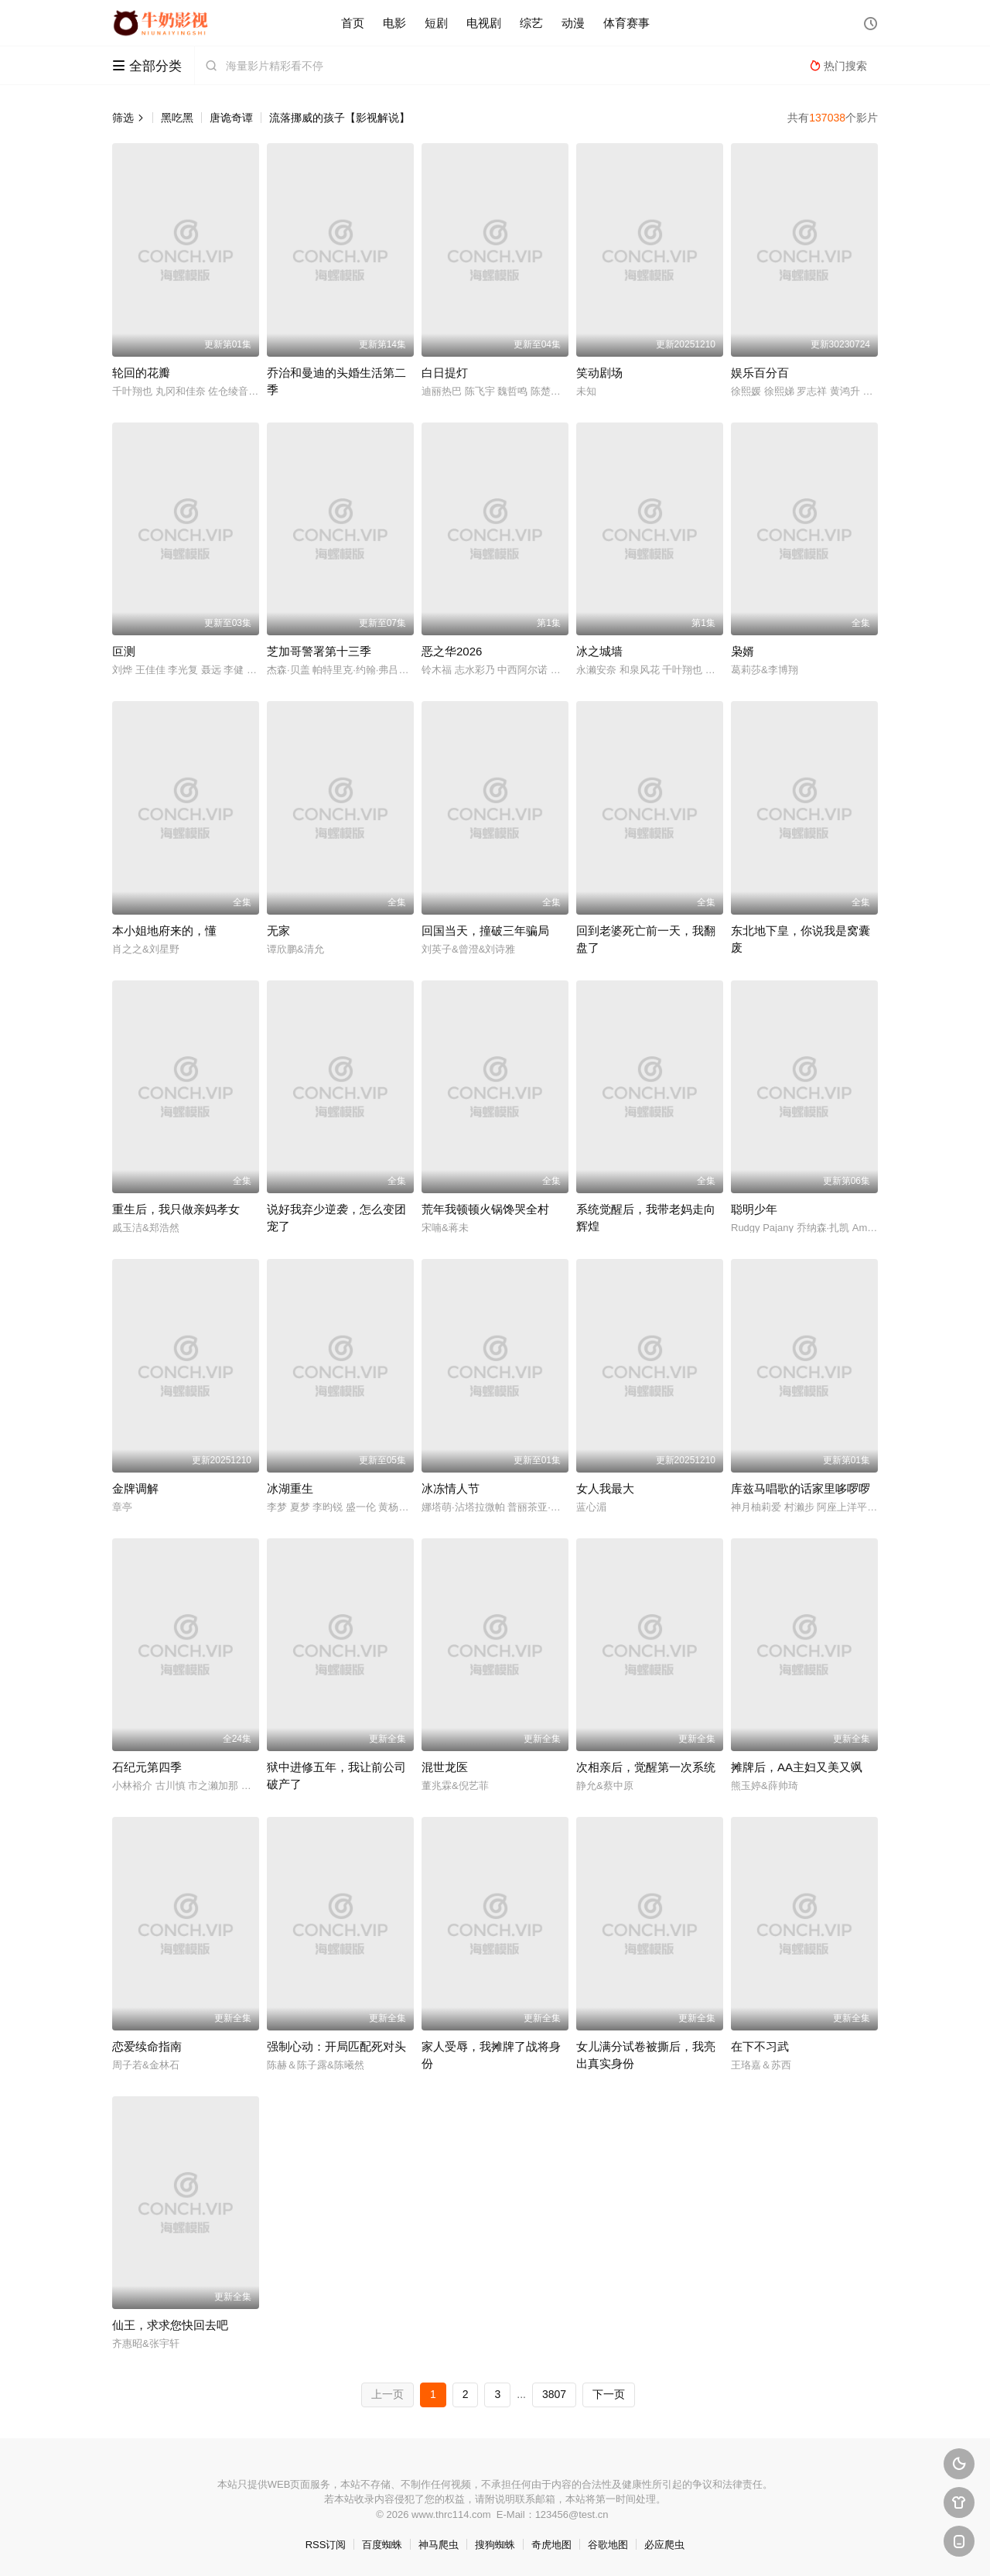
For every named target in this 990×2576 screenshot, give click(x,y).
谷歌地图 (608, 2544)
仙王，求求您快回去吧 (170, 2324)
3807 (554, 2394)
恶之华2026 (452, 651)
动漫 (573, 22)
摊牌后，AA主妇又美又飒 (796, 1767)
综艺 (531, 22)
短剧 (436, 22)
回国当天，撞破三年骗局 (485, 930)
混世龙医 (445, 1767)
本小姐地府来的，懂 (164, 930)
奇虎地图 (551, 2544)
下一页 (608, 2394)
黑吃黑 (177, 117)
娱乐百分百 (760, 372)
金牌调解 (135, 1488)
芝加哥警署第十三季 (319, 651)
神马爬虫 (438, 2544)
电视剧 (483, 22)
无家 (278, 930)
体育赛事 (626, 22)
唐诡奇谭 (231, 117)
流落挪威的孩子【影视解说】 (339, 117)
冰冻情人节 (451, 1488)
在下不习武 (760, 2046)
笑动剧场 (599, 372)
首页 (352, 22)
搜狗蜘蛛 (495, 2544)
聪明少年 (754, 1209)
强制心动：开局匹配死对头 (336, 2046)
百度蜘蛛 (382, 2544)
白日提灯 (445, 372)
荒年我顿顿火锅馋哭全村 (485, 1209)
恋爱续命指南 (147, 2046)
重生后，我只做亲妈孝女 (176, 1209)
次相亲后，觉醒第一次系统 (645, 1767)
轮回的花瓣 (141, 372)
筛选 (128, 117)
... (521, 2394)
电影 (394, 22)
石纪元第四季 (147, 1767)
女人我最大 (605, 1488)
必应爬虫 (664, 2544)
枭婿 (742, 651)
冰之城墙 (599, 651)
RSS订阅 (326, 2544)
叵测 (123, 651)
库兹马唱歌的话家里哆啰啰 (800, 1488)
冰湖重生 (290, 1488)
